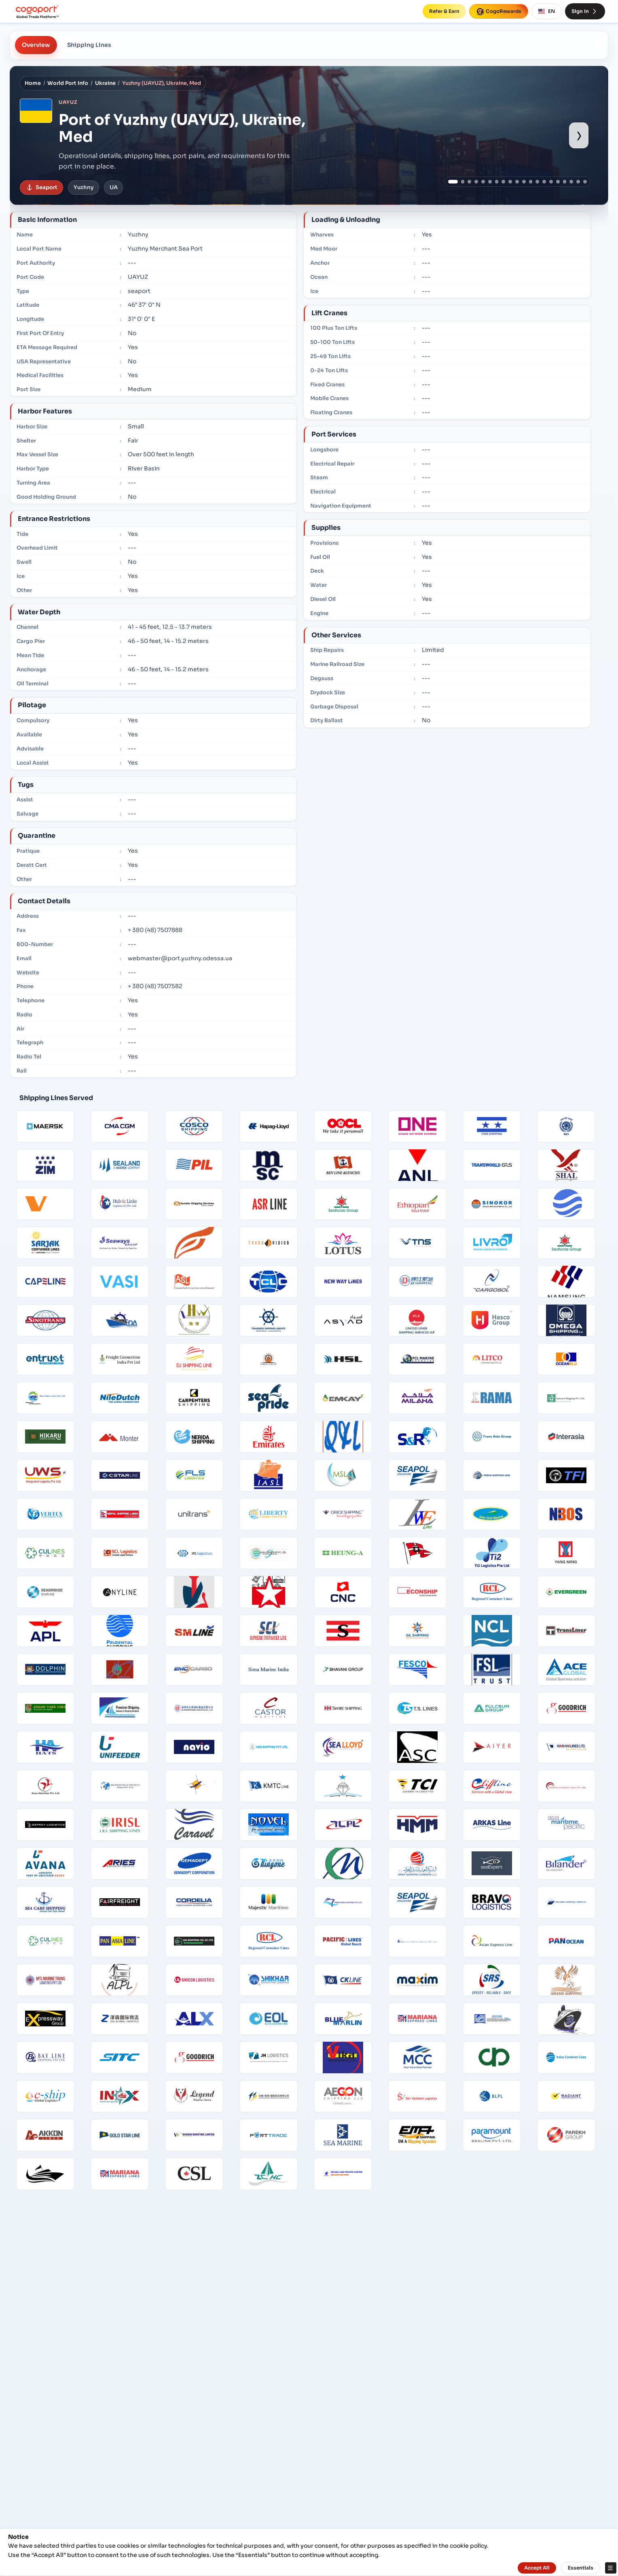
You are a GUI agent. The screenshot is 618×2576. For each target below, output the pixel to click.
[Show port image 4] (476, 181)
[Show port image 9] (510, 181)
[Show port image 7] (497, 181)
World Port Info (67, 83)
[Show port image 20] (585, 181)
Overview (36, 44)
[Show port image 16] (558, 181)
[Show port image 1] (453, 181)
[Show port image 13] (537, 181)
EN (546, 11)
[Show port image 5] (483, 181)
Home (33, 83)
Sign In (585, 11)
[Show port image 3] (469, 181)
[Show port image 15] (551, 181)
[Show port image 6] (490, 181)
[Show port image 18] (571, 181)
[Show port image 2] (463, 181)
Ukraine (105, 83)
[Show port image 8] (503, 181)
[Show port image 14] (544, 181)
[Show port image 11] (524, 181)
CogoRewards (498, 11)
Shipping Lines (89, 44)
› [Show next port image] (579, 134)
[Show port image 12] (531, 181)
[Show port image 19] (578, 181)
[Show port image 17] (565, 181)
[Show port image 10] (517, 181)
